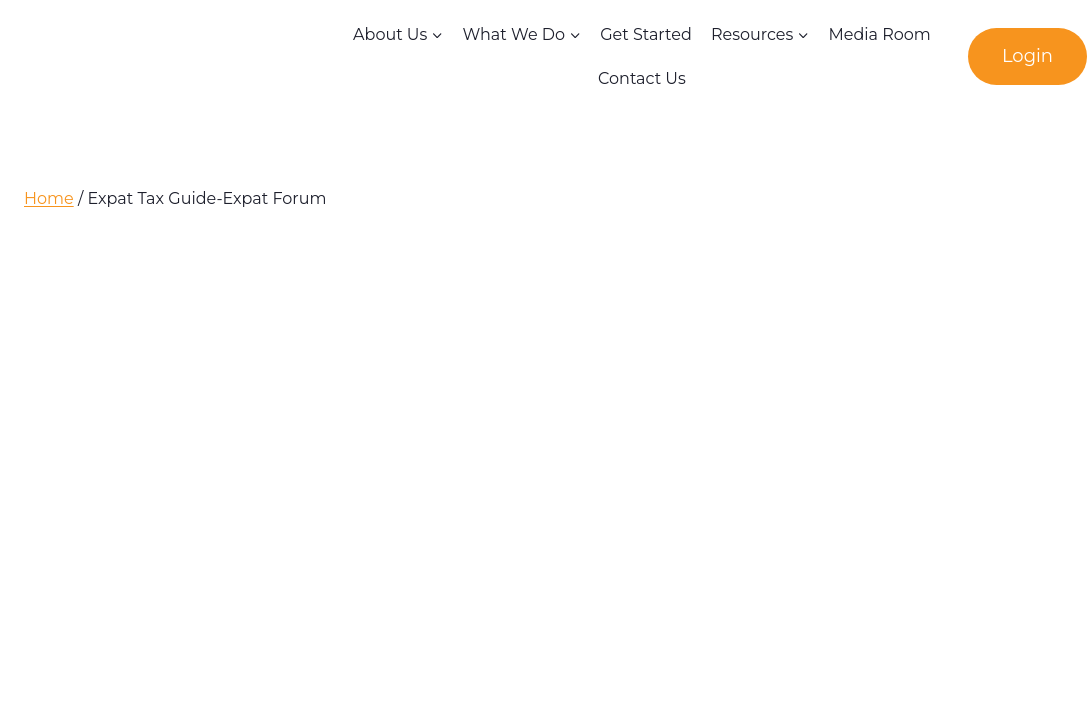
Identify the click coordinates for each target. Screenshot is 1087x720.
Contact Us (642, 78)
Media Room (879, 34)
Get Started (646, 34)
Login (1027, 56)
